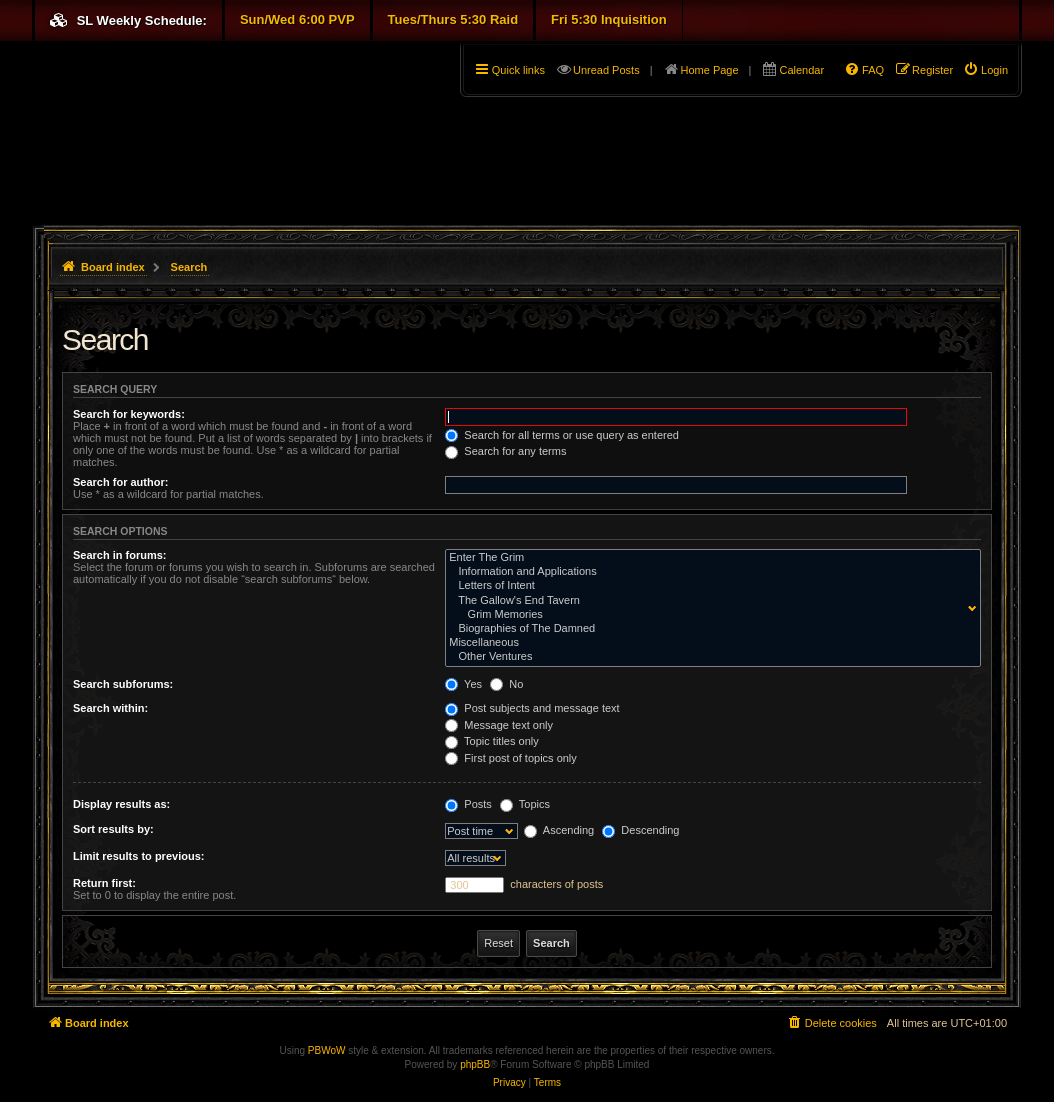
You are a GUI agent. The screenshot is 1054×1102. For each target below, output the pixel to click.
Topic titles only (491, 741)
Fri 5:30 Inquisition (609, 19)
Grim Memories (708, 615)
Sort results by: (113, 829)
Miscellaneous (708, 643)
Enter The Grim (708, 558)
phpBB (475, 1064)
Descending (640, 830)
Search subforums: (123, 684)
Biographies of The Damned (708, 629)
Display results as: (121, 804)
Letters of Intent (708, 586)
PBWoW (327, 1050)
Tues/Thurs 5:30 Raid (453, 19)
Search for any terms (505, 451)
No (506, 684)
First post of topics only (511, 758)
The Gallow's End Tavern (708, 601)
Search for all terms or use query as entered (562, 435)
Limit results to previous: (138, 856)
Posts (468, 804)
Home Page (710, 70)
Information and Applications (708, 572)
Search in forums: (120, 555)
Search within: (110, 708)
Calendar (801, 70)
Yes (463, 684)
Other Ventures (708, 657)
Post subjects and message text (532, 708)
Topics (525, 804)
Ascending (559, 830)
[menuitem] (985, 70)
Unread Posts (606, 70)
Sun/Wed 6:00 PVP (297, 19)
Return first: (104, 883)
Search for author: (120, 482)
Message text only (499, 725)
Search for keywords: (129, 414)
